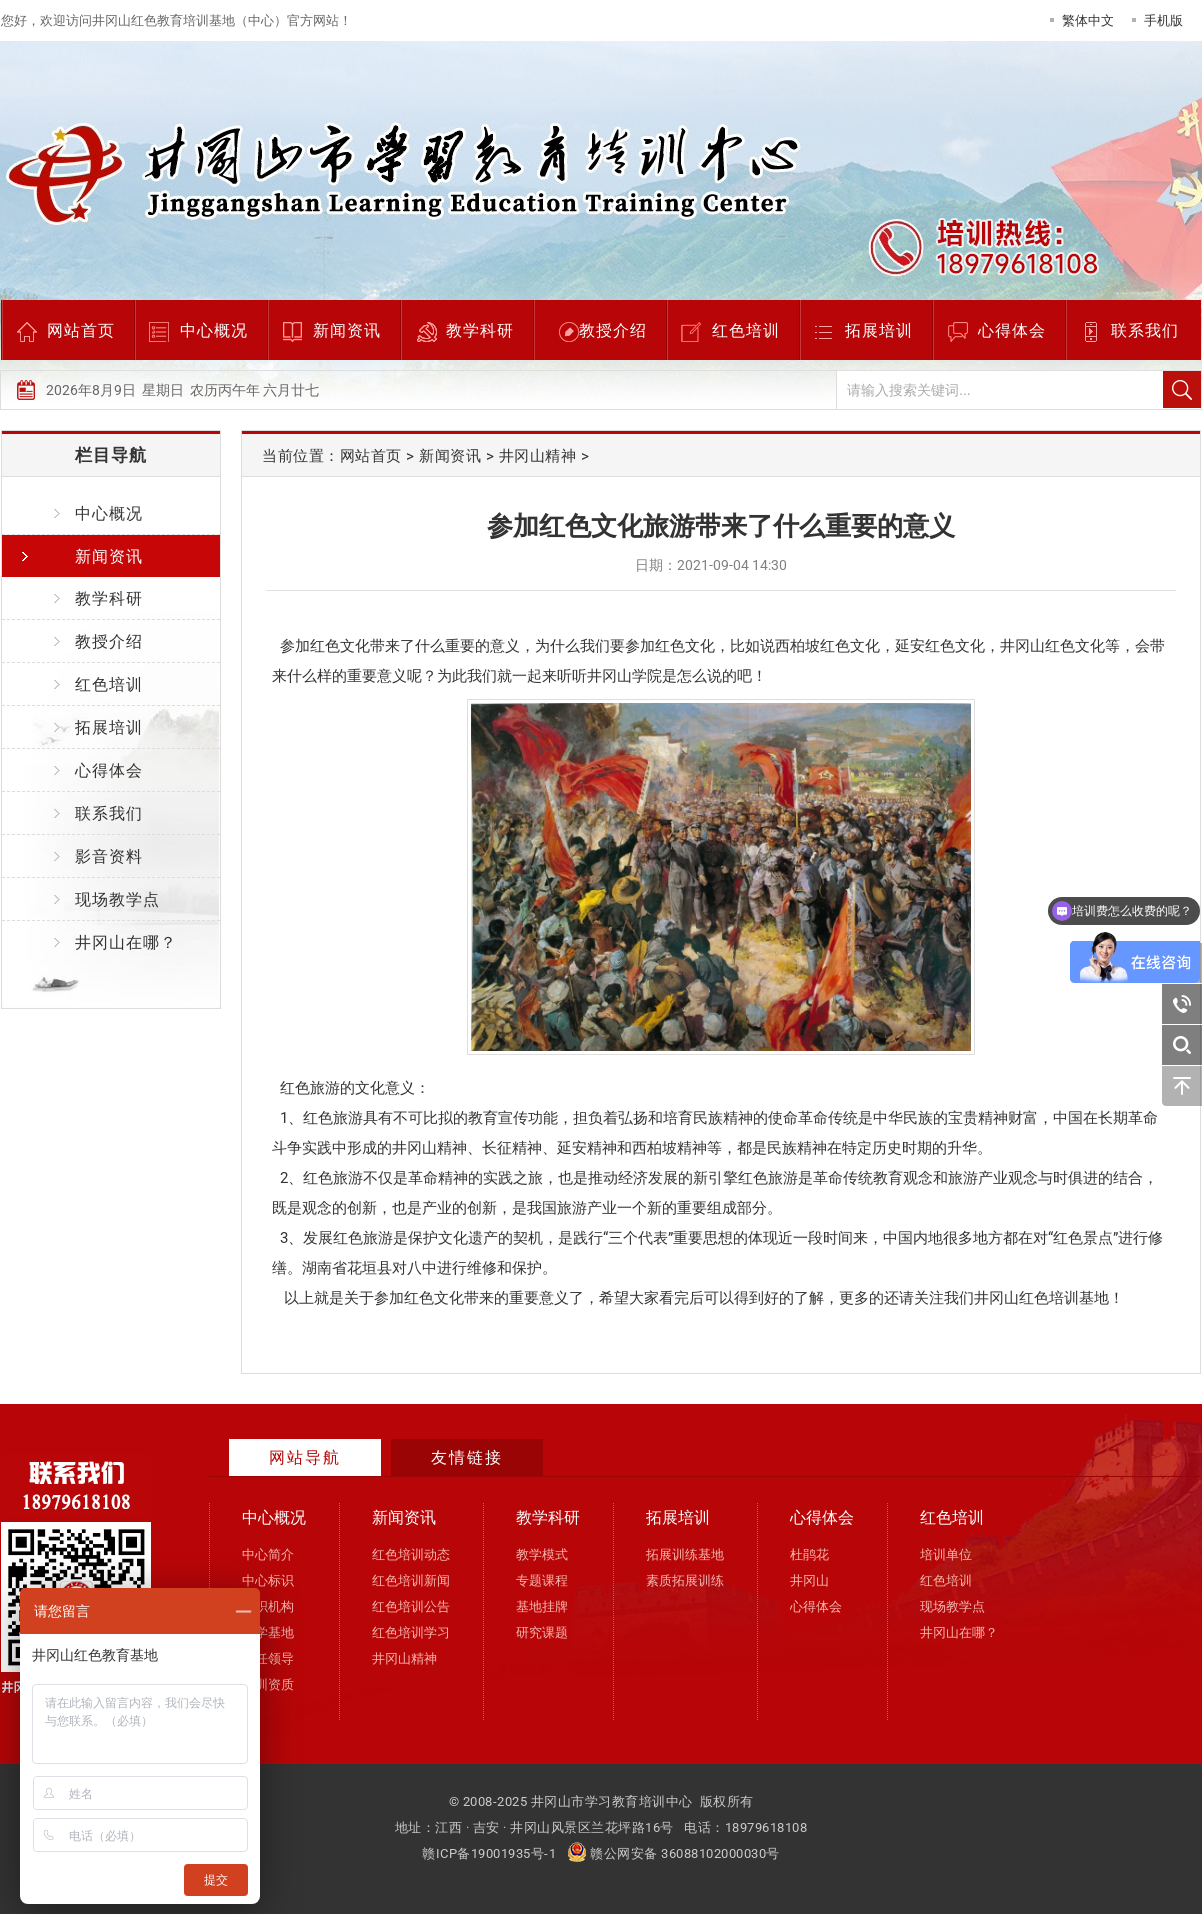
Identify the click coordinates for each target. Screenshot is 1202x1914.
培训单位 (946, 1554)
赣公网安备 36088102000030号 (673, 1853)
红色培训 (746, 330)
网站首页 (81, 330)
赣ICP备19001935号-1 (489, 1853)
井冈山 (809, 1580)
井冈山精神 (538, 456)
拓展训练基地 (685, 1554)
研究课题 (542, 1632)
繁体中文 (1088, 20)
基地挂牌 (542, 1606)
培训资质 (268, 1684)
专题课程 (542, 1580)
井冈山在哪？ (126, 942)
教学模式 (542, 1554)
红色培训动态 (411, 1554)
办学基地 (268, 1632)
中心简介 (268, 1554)
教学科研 (480, 330)
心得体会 (1012, 330)
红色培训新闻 (411, 1580)
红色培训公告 (411, 1606)
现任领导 (268, 1658)
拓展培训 (879, 330)
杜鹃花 (809, 1554)
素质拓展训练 (685, 1580)
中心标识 (268, 1580)
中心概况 (214, 330)
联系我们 (1145, 330)
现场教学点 (117, 899)
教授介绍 (613, 330)
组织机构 (268, 1606)
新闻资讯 (347, 330)
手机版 (1163, 20)
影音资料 (109, 856)
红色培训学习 (411, 1632)
